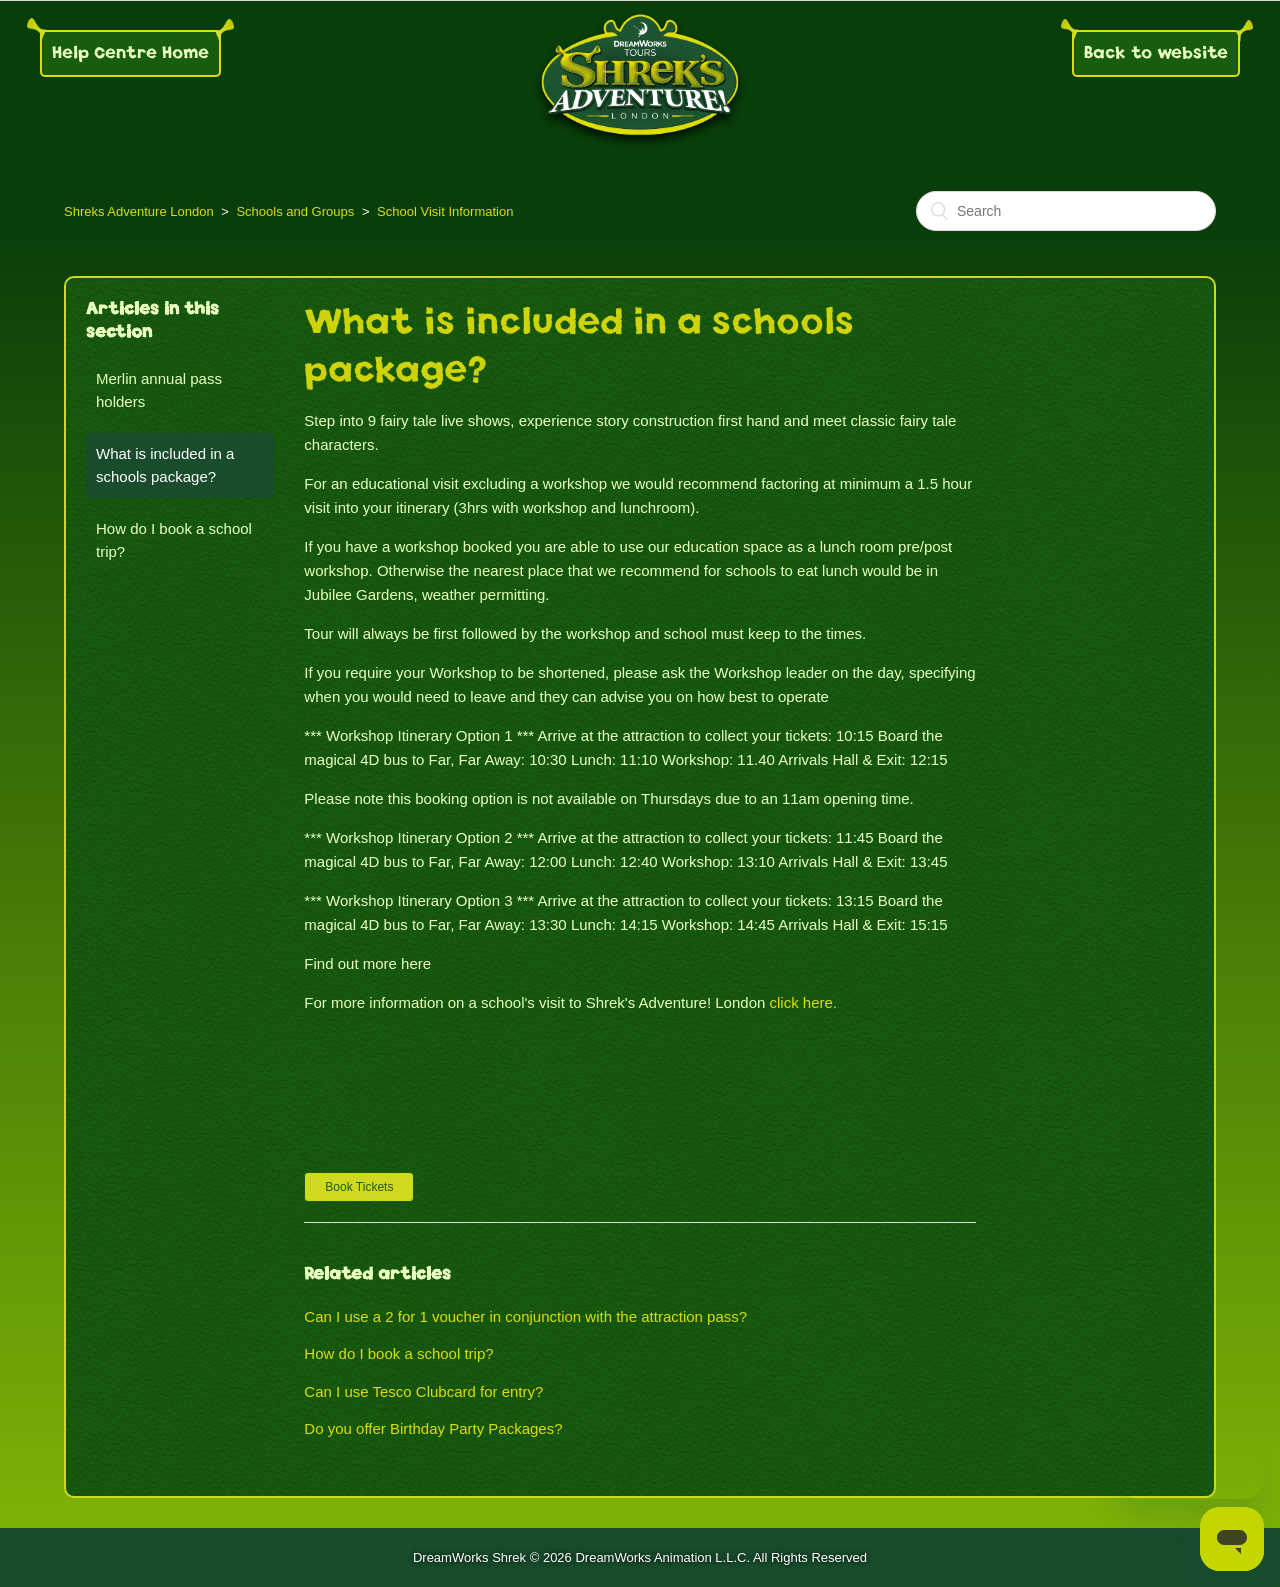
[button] (359, 1187)
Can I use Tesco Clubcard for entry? (423, 1391)
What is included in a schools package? (165, 465)
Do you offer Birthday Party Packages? (433, 1428)
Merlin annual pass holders (159, 390)
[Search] (1066, 211)
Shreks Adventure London (139, 211)
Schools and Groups (295, 211)
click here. (804, 1002)
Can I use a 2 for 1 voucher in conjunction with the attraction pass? (525, 1316)
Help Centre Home (130, 52)
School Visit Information (445, 211)
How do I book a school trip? (174, 540)
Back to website (1156, 52)
